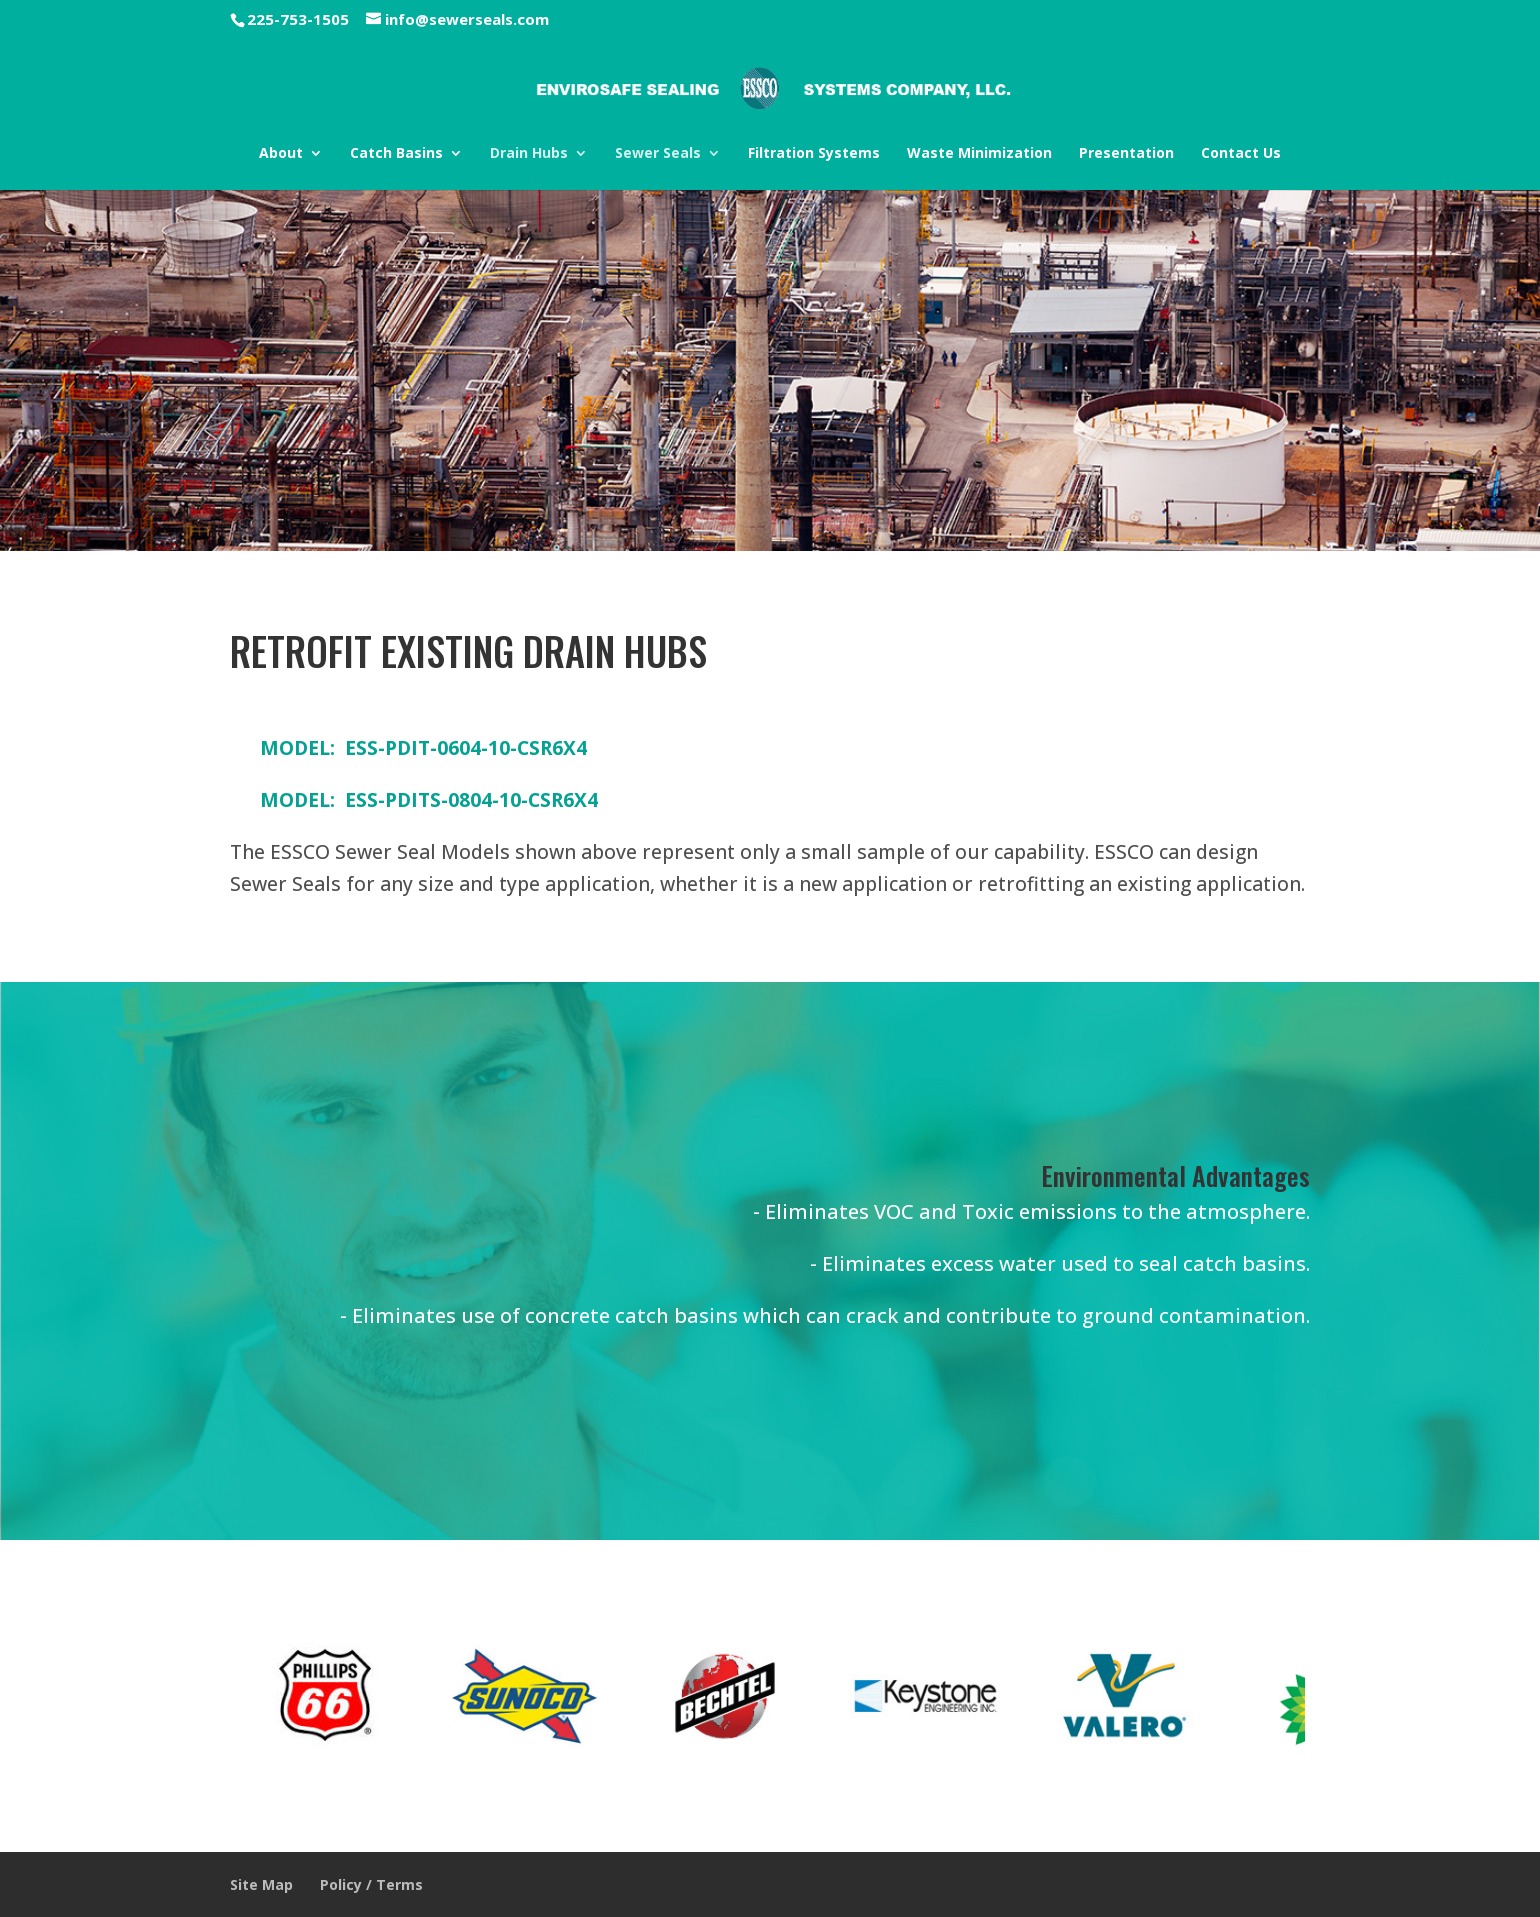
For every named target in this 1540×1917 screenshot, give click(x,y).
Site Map (261, 1884)
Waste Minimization (979, 153)
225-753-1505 (298, 19)
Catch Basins (396, 153)
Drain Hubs (529, 153)
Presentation (1126, 153)
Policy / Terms (371, 1884)
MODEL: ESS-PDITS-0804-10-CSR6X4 (429, 799)
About (281, 153)
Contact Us (1241, 153)
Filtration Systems (814, 153)
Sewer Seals (658, 153)
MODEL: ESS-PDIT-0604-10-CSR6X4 (423, 747)
